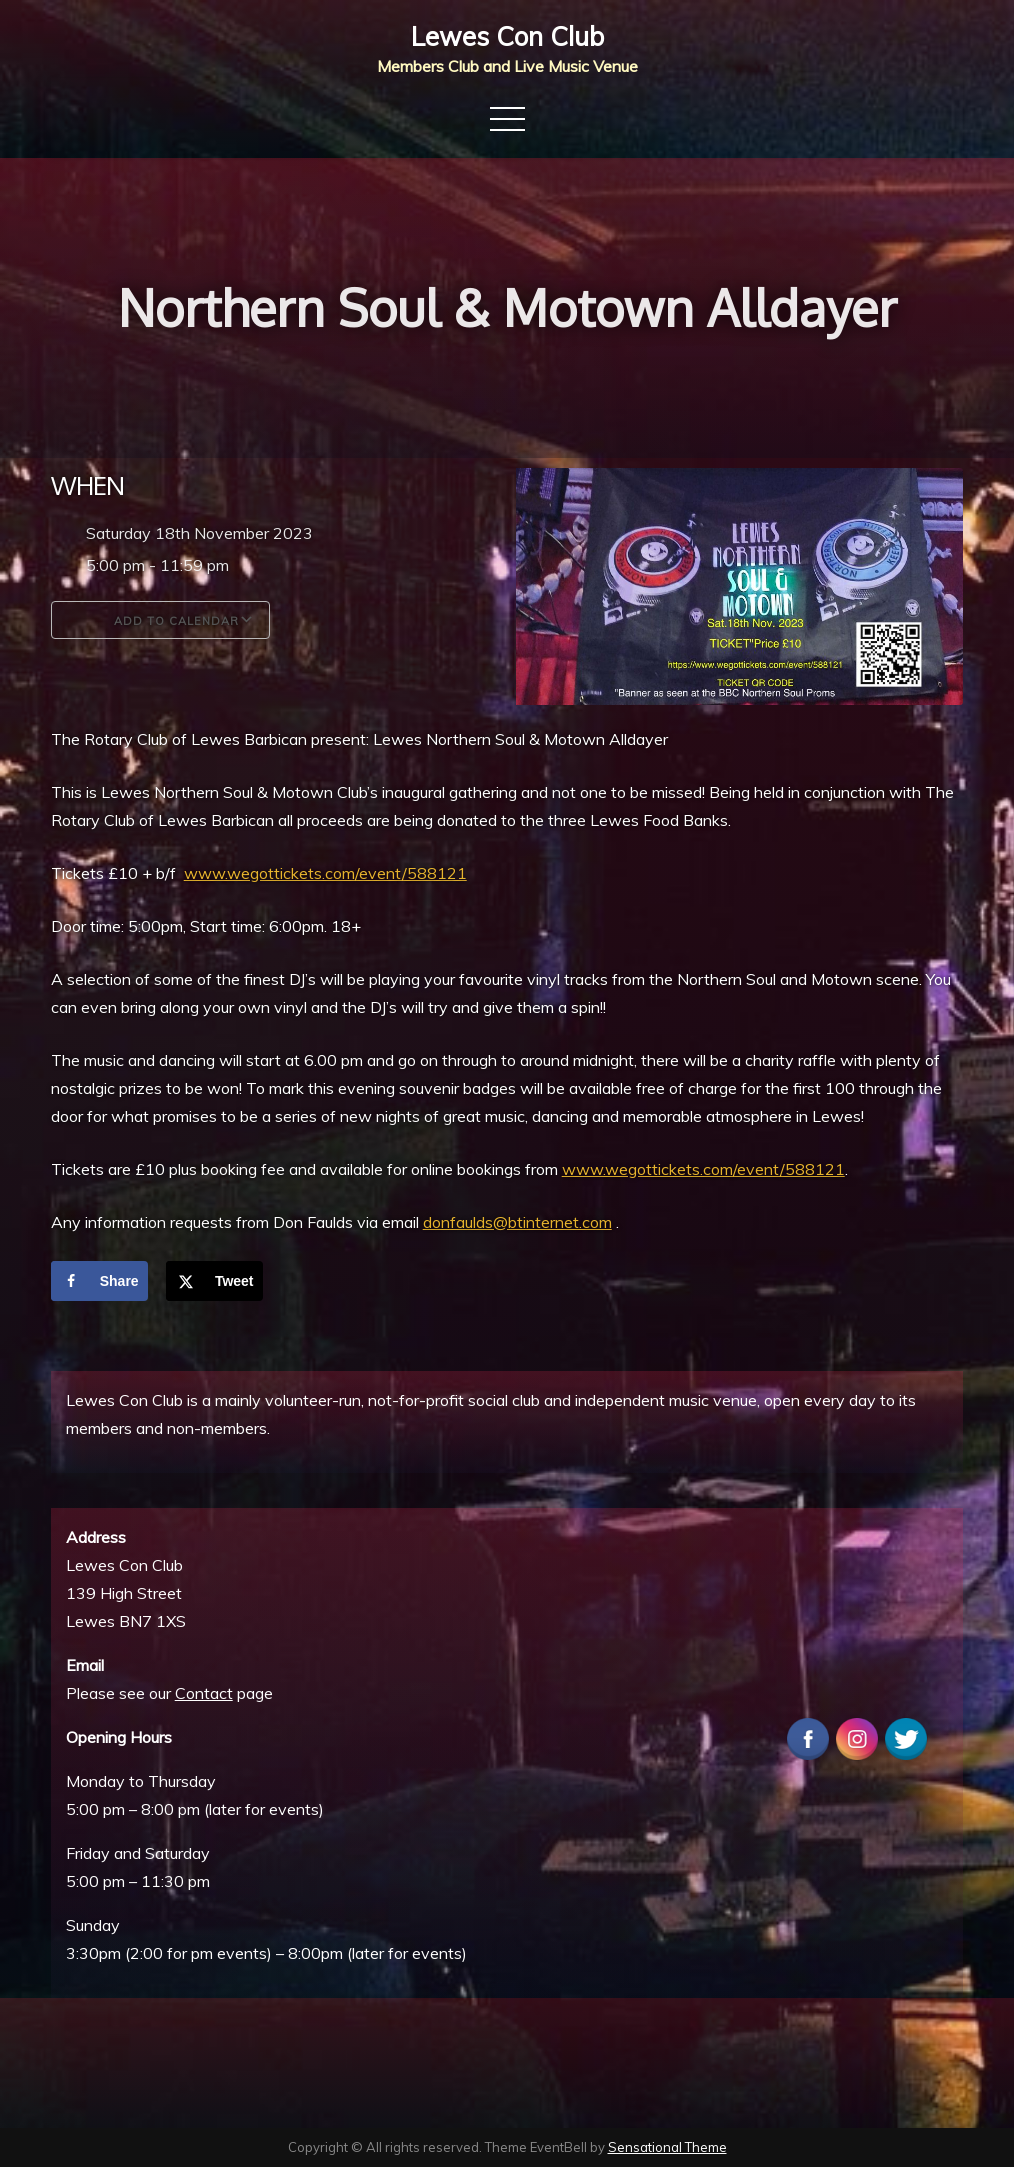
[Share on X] (214, 1281)
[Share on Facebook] (99, 1281)
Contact (204, 1693)
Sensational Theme (667, 2147)
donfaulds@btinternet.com (517, 1222)
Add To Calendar (160, 620)
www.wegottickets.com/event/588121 (325, 873)
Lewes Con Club (507, 36)
